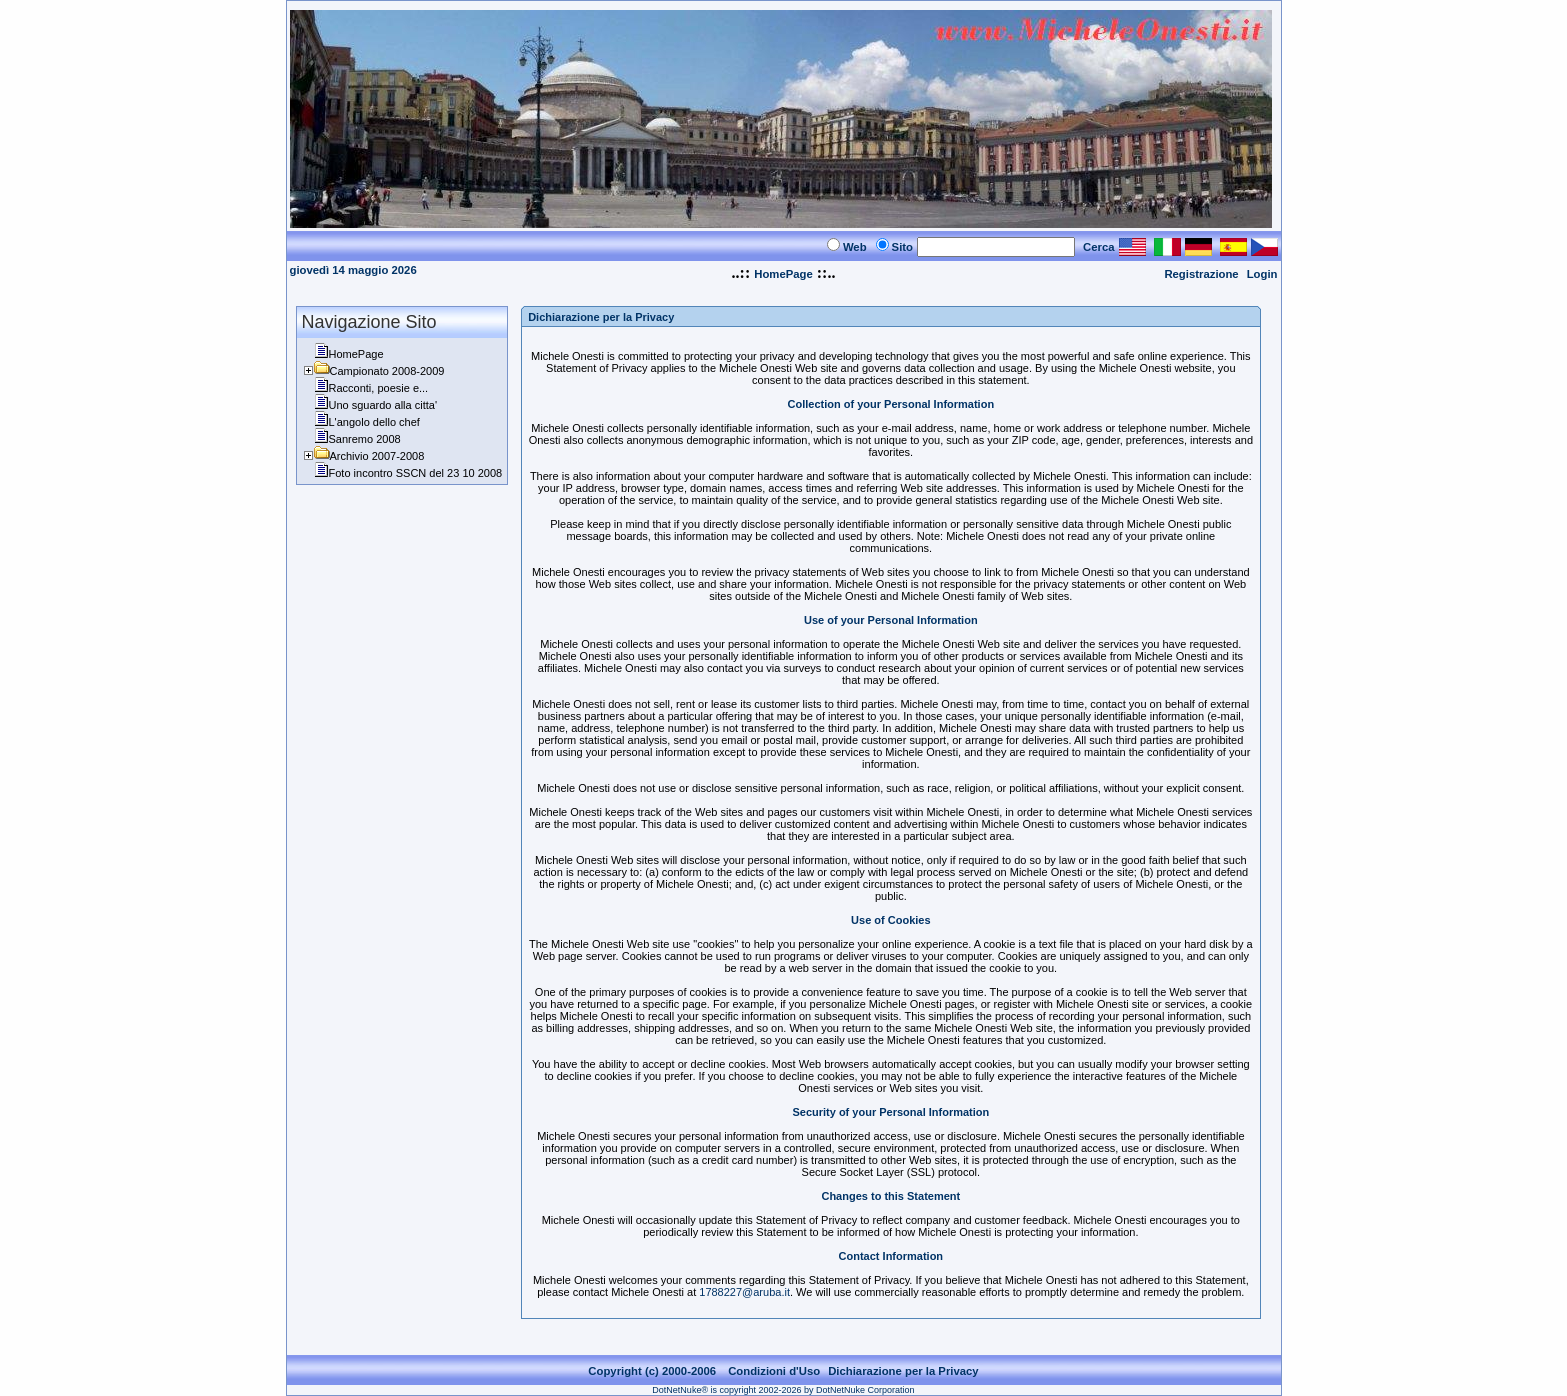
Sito (902, 247)
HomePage (783, 274)
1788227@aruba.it (744, 1292)
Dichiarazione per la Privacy (903, 1371)
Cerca (1099, 247)
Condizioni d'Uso (774, 1371)
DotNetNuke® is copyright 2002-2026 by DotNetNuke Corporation (783, 1390)
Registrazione (1201, 274)
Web (855, 247)
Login (1262, 274)
